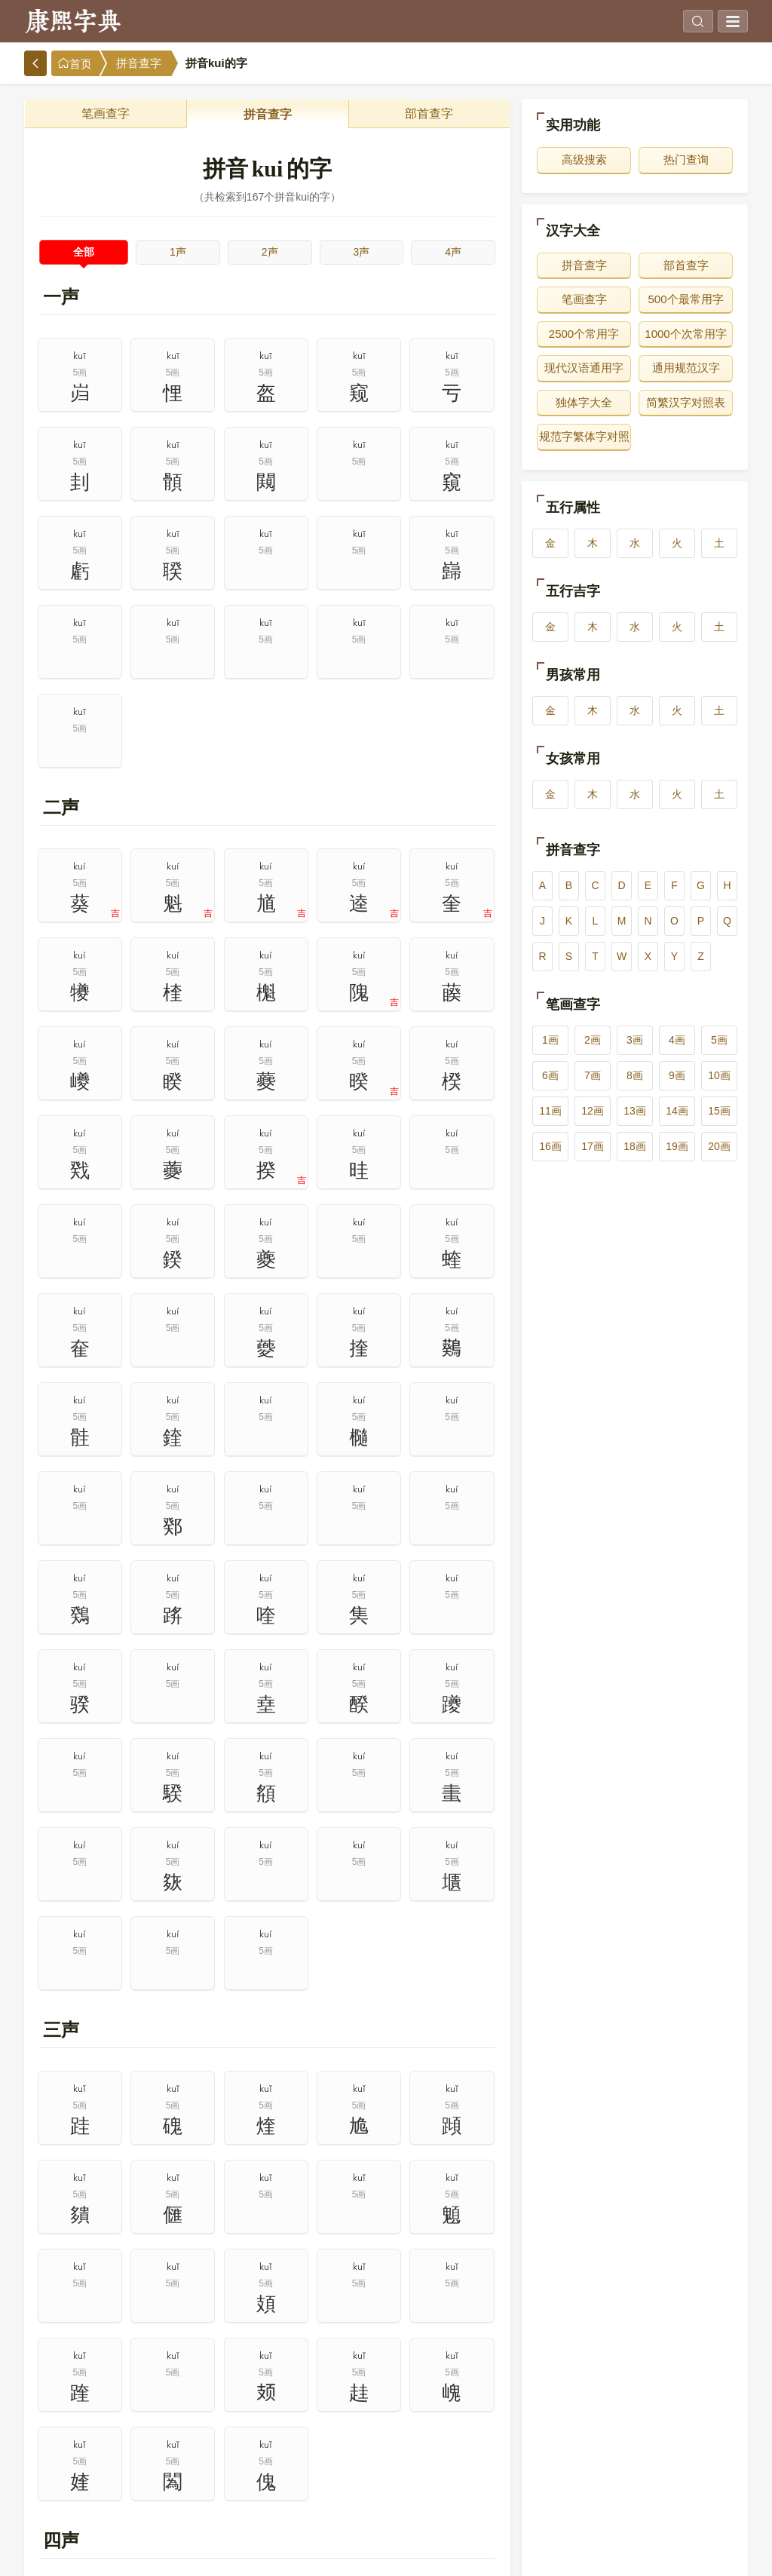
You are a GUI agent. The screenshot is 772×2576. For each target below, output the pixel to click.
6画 (550, 1075)
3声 (361, 252)
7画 (592, 1075)
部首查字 (429, 113)
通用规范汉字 (686, 367)
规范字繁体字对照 (584, 436)
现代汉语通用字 (583, 367)
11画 (550, 1111)
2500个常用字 (584, 333)
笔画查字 (105, 113)
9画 (677, 1075)
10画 (719, 1075)
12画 (592, 1111)
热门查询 (686, 159)
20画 (719, 1146)
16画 (550, 1146)
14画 (677, 1111)
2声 (270, 252)
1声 (178, 252)
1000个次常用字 (685, 333)
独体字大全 (584, 402)
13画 (634, 1111)
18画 (634, 1146)
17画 (592, 1146)
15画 (719, 1111)
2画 (592, 1040)
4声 (453, 252)
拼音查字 (138, 63)
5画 (719, 1040)
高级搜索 (584, 159)
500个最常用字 (685, 299)
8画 (634, 1075)
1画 (550, 1040)
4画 (677, 1040)
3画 (634, 1040)
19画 (677, 1146)
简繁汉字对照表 (685, 402)
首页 (74, 63)
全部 (83, 252)
